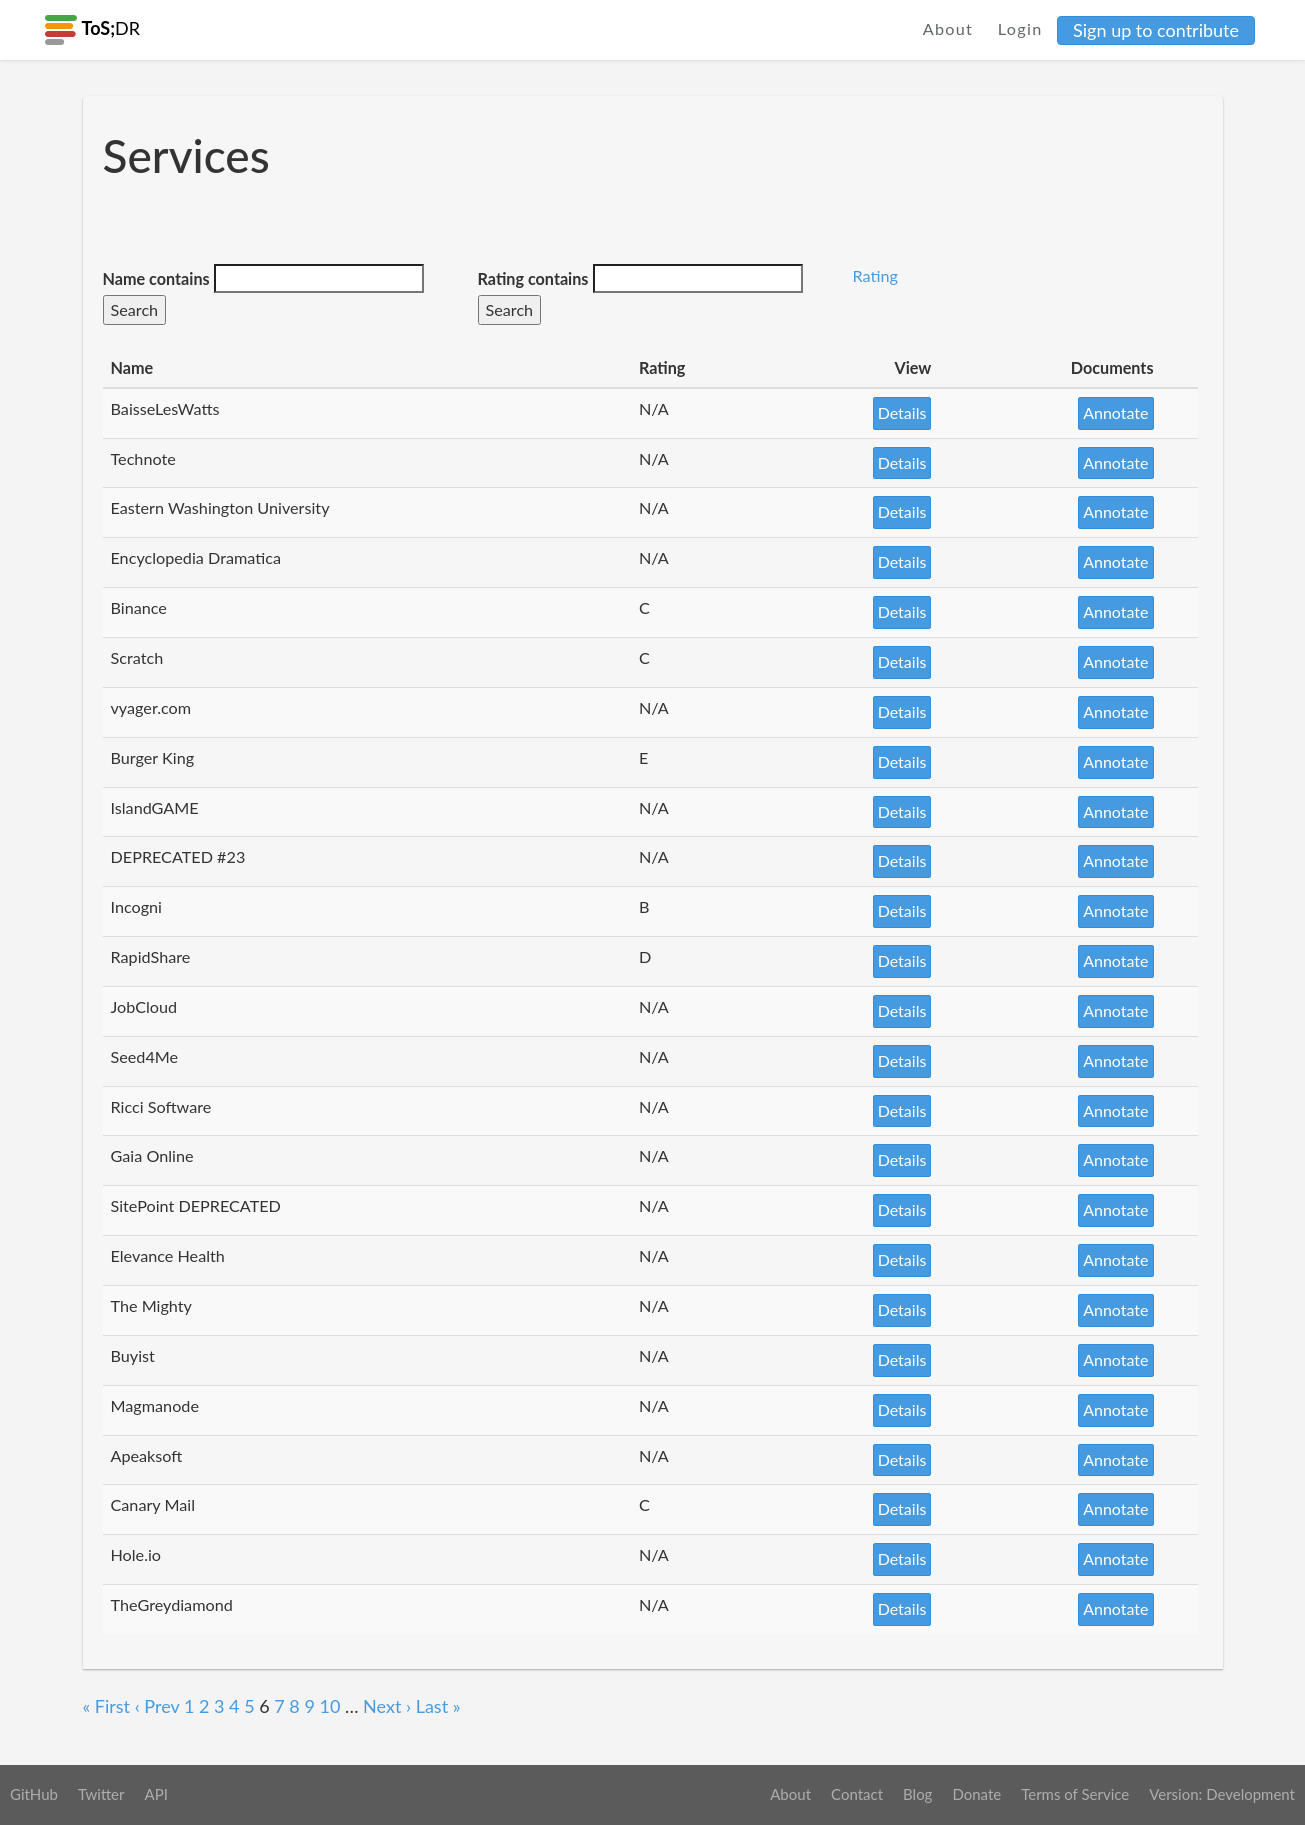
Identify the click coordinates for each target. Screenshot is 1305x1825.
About (948, 28)
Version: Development (1222, 1794)
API (155, 1794)
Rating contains (533, 278)
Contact (857, 1794)
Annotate (1115, 412)
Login (1020, 28)
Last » (438, 1706)
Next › (387, 1706)
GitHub (34, 1794)
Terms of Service (1075, 1794)
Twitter (101, 1794)
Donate (976, 1794)
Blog (917, 1794)
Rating (875, 275)
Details (902, 412)
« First (107, 1706)
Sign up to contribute (1156, 30)
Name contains (156, 278)
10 (329, 1706)
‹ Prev (157, 1706)
